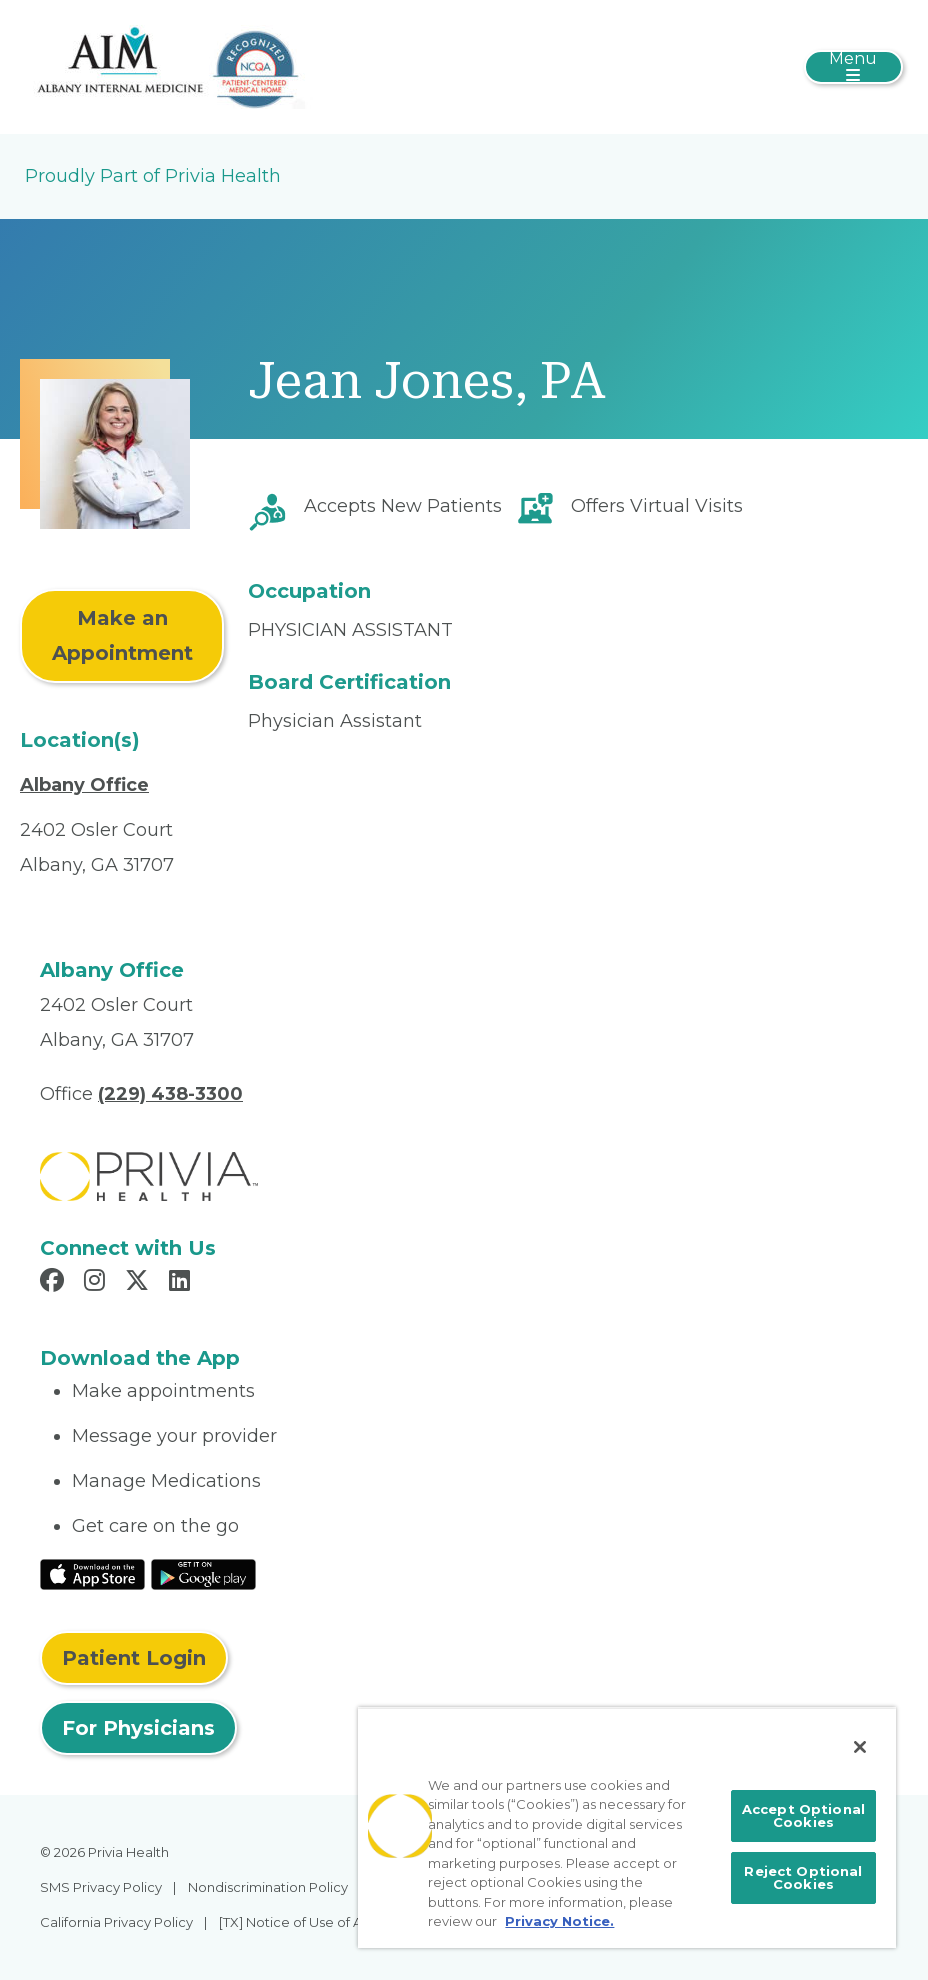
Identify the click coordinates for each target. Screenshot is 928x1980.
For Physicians (138, 1728)
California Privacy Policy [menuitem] (116, 1922)
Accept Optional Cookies (803, 1815)
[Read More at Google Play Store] (203, 1573)
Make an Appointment (122, 635)
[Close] (860, 1747)
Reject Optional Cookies (803, 1877)
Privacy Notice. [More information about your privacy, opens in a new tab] (559, 1921)
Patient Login (134, 1658)
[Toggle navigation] (853, 67)
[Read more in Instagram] (97, 1283)
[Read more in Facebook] (55, 1283)
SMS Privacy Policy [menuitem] (101, 1887)
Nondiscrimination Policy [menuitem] (268, 1887)
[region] (627, 1827)
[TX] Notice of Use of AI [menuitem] (292, 1922)
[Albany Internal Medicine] (175, 66)
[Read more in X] (140, 1283)
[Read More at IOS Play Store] (92, 1573)
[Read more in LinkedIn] (182, 1283)
